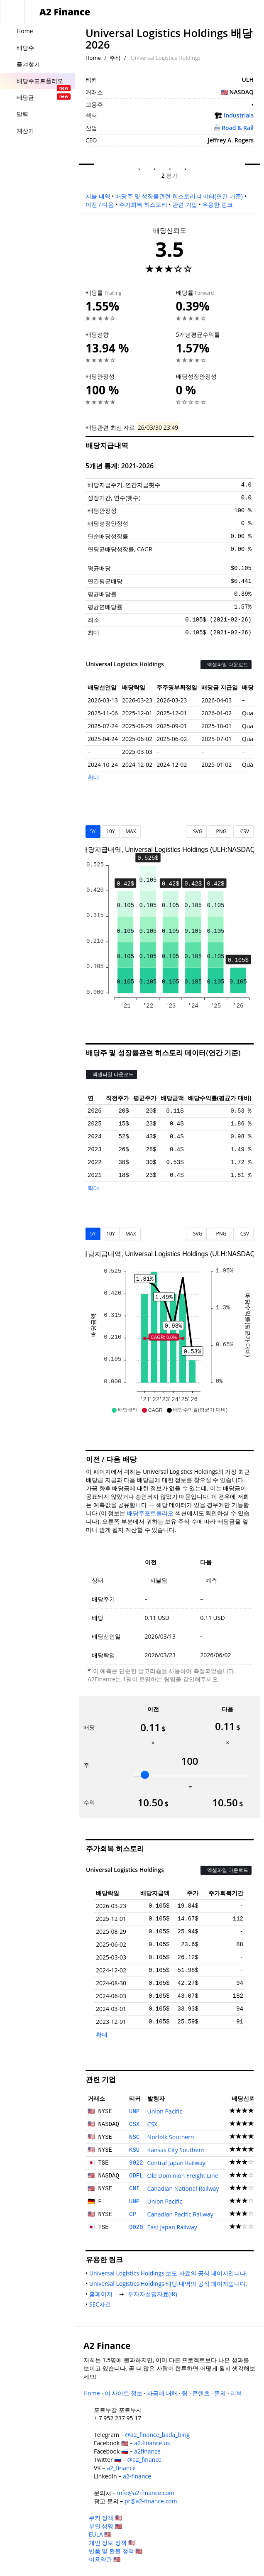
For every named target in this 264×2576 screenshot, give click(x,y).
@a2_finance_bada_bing (157, 2435)
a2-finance (137, 2476)
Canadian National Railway (183, 2188)
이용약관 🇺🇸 (105, 2559)
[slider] (145, 1775)
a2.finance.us (152, 2443)
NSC (134, 2137)
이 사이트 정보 (123, 2393)
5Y (93, 831)
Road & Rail (238, 128)
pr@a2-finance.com (151, 2501)
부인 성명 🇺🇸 (105, 2526)
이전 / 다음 (100, 204)
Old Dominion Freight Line (182, 2176)
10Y (110, 831)
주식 (115, 57)
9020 (136, 2227)
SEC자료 (101, 2304)
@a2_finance (144, 2459)
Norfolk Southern (170, 2137)
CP (132, 2214)
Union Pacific (164, 2111)
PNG (219, 831)
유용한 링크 (217, 204)
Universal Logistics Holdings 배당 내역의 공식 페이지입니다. (170, 2283)
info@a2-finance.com (145, 2493)
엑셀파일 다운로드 (226, 664)
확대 (93, 777)
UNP (134, 2111)
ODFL (136, 2175)
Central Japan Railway (176, 2163)
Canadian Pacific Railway (180, 2214)
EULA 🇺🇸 (100, 2534)
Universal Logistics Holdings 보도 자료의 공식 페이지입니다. (170, 2273)
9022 (136, 2163)
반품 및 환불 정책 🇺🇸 (116, 2551)
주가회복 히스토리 (143, 204)
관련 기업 (184, 204)
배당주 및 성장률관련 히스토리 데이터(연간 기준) (178, 196)
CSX (134, 2124)
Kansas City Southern (176, 2150)
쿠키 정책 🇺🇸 (105, 2518)
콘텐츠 (201, 2393)
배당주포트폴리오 (150, 1513)
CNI (134, 2188)
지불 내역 (98, 196)
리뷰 (236, 2393)
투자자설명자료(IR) (154, 2294)
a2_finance (121, 2468)
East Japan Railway (172, 2227)
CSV (243, 831)
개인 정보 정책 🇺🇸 (112, 2543)
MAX (130, 831)
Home (93, 57)
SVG (197, 831)
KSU (134, 2150)
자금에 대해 (162, 2393)
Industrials (239, 115)
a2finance (147, 2451)
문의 (220, 2393)
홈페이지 (102, 2294)
